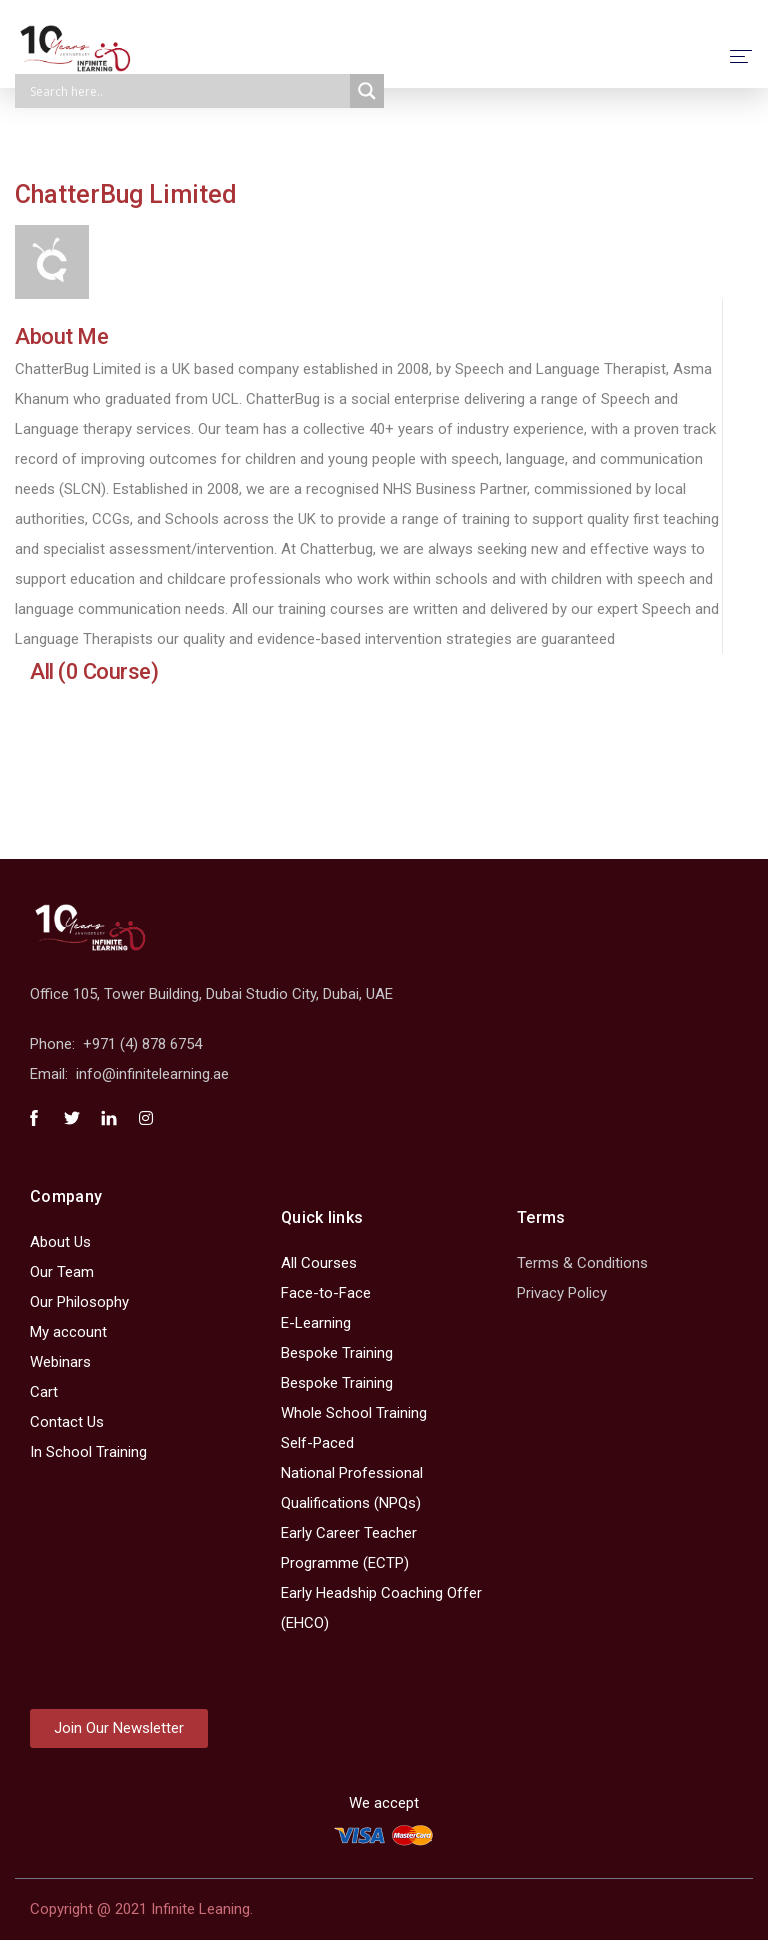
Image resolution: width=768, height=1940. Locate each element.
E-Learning (316, 1323)
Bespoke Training (337, 1353)
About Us (60, 1242)
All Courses (319, 1263)
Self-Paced (317, 1443)
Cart (44, 1392)
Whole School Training (354, 1413)
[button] (119, 1728)
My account (68, 1332)
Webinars (60, 1362)
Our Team (62, 1272)
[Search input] (187, 91)
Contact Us (67, 1422)
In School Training (88, 1452)
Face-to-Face (326, 1293)
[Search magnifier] (367, 91)
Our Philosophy (79, 1302)
